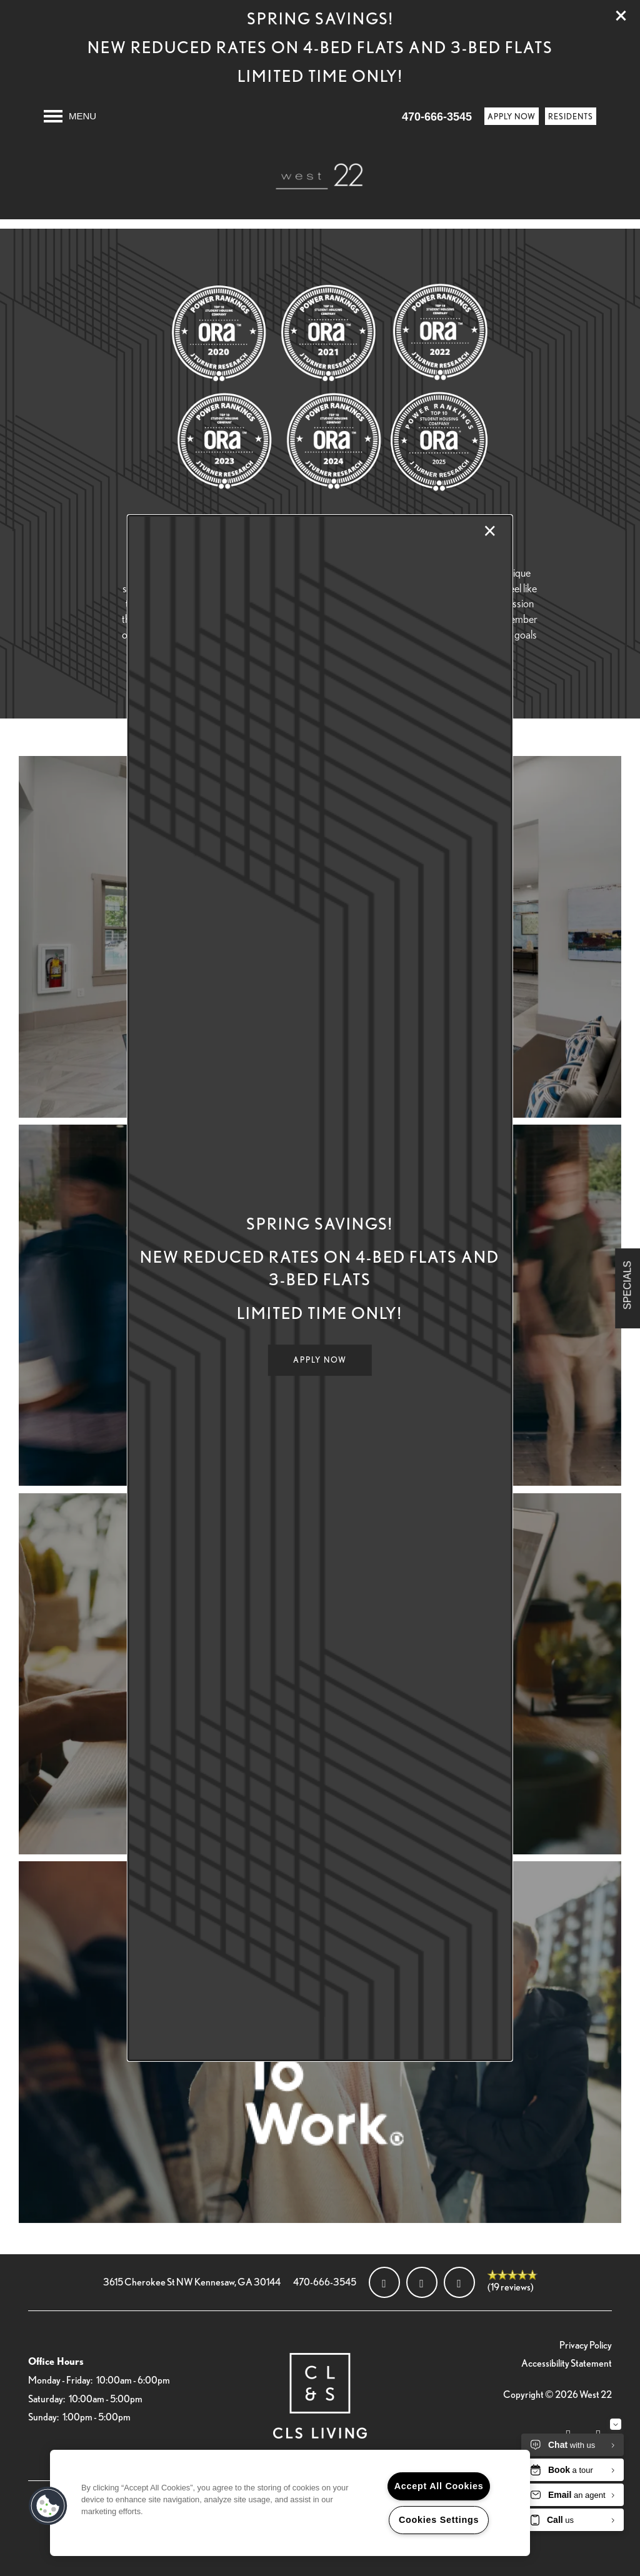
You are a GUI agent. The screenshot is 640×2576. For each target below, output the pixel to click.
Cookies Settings (439, 2520)
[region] (290, 2503)
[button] (320, 1360)
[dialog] (320, 1288)
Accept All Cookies (439, 2486)
